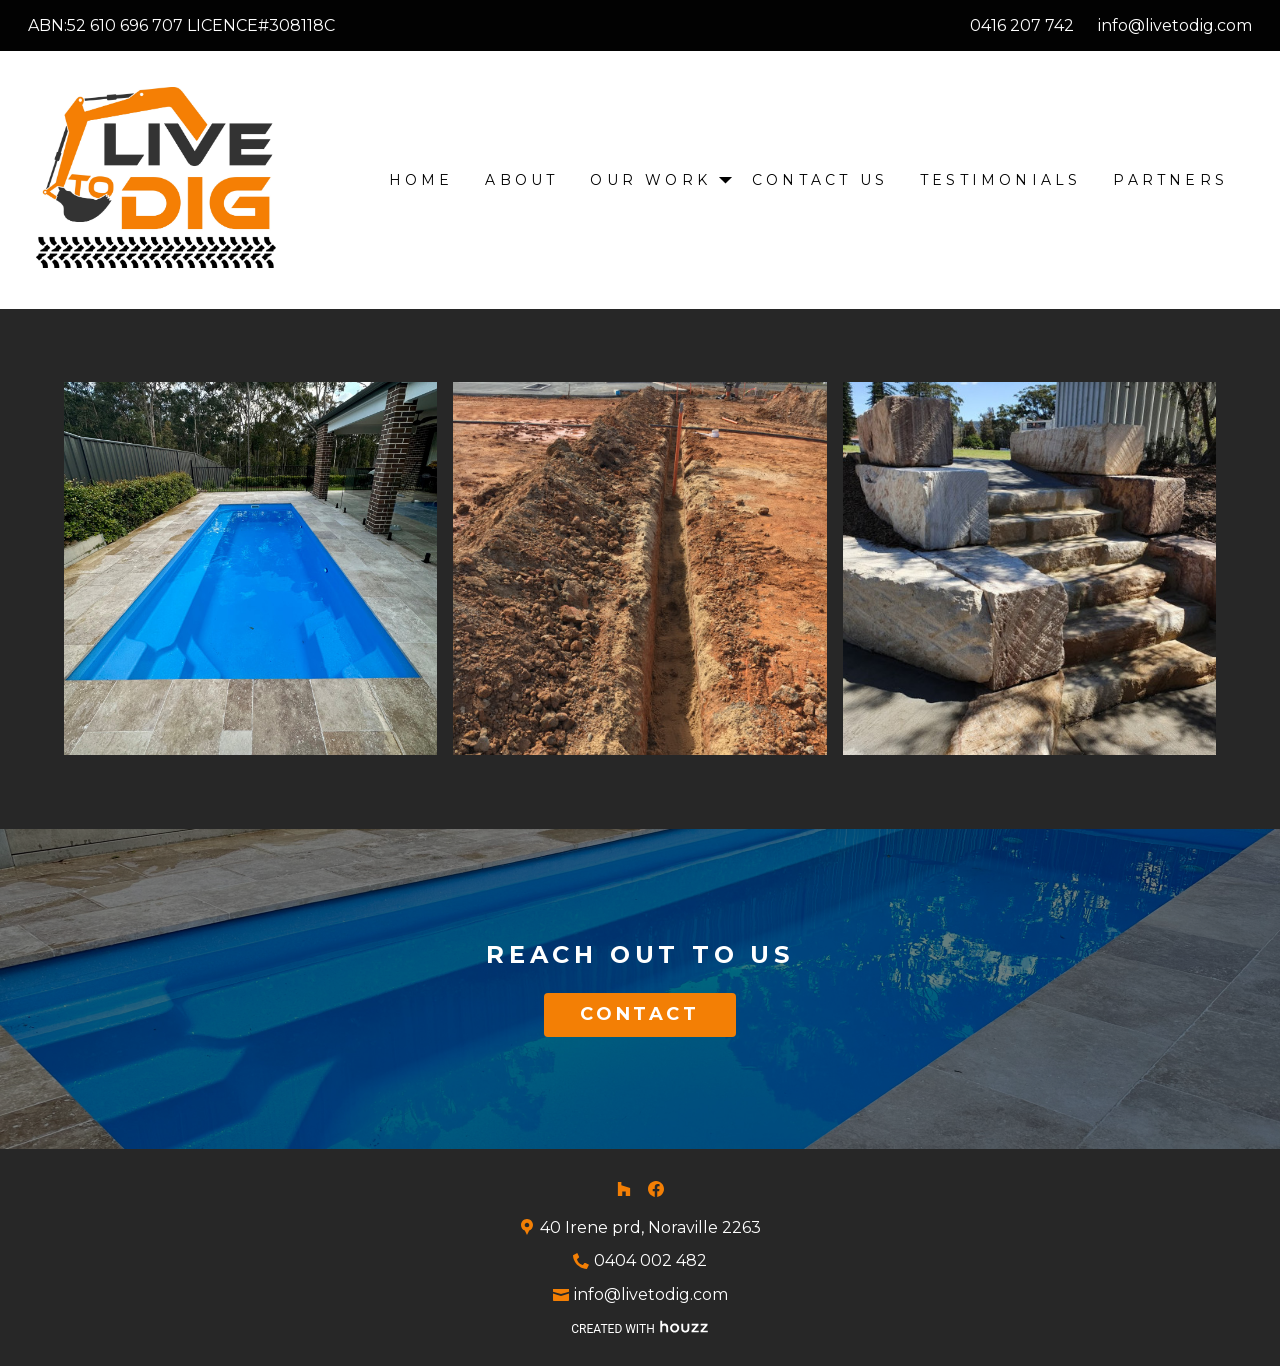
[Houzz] (624, 1189)
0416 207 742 (1022, 25)
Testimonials (1000, 180)
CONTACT (639, 1014)
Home (421, 180)
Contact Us (820, 180)
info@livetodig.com (1175, 25)
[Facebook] (656, 1189)
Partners (1170, 180)
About (521, 180)
